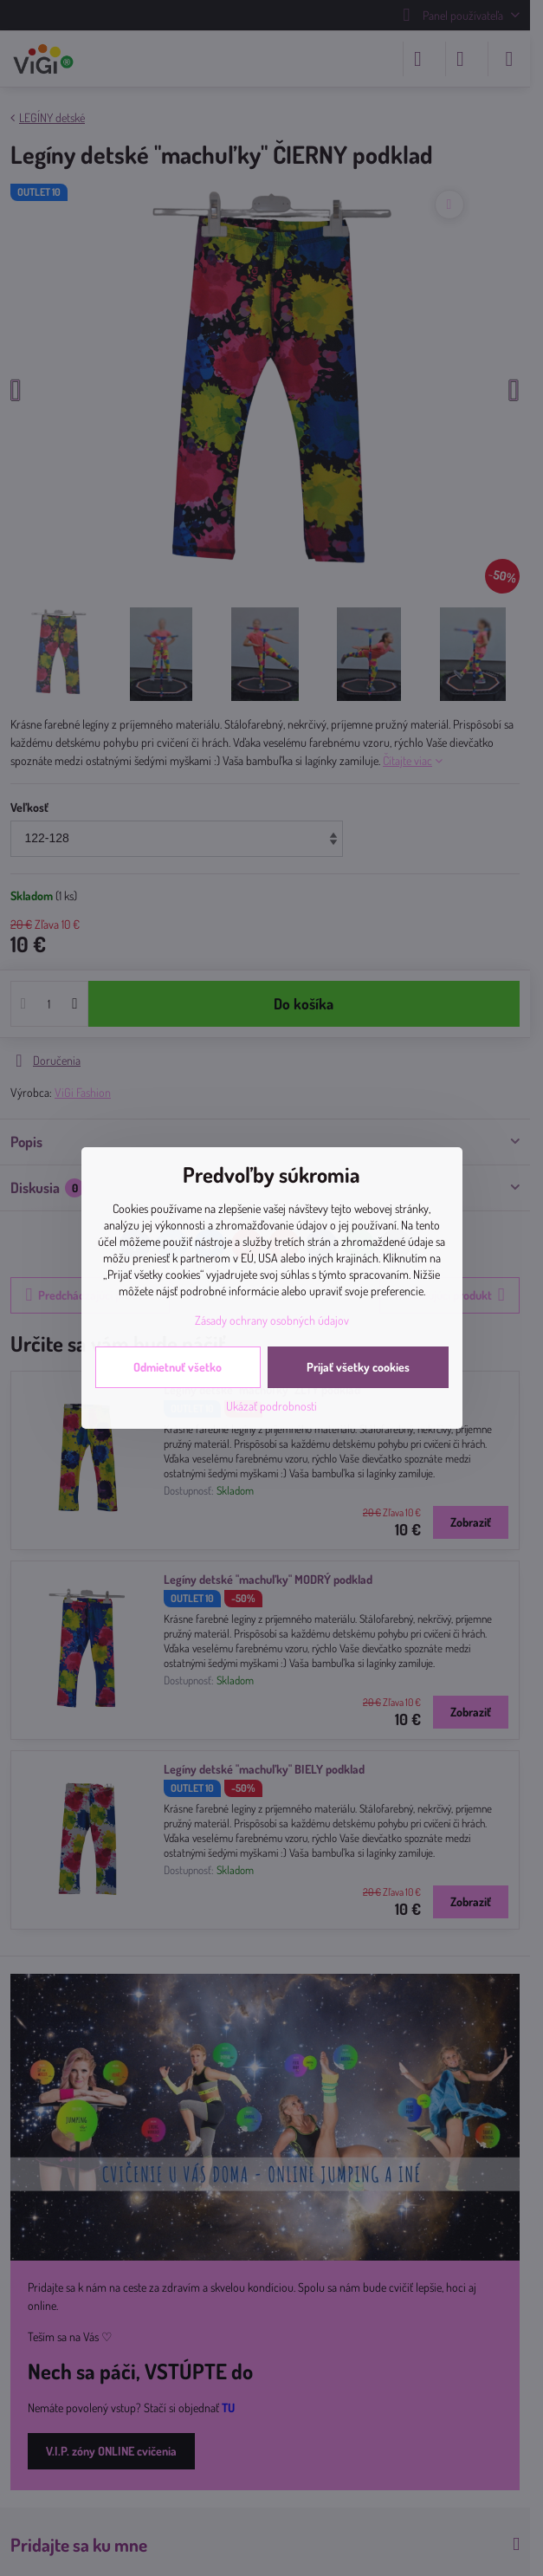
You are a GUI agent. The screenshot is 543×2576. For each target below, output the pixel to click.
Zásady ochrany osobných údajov (272, 1320)
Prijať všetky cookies (358, 1366)
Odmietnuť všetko (177, 1366)
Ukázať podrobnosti (271, 1405)
